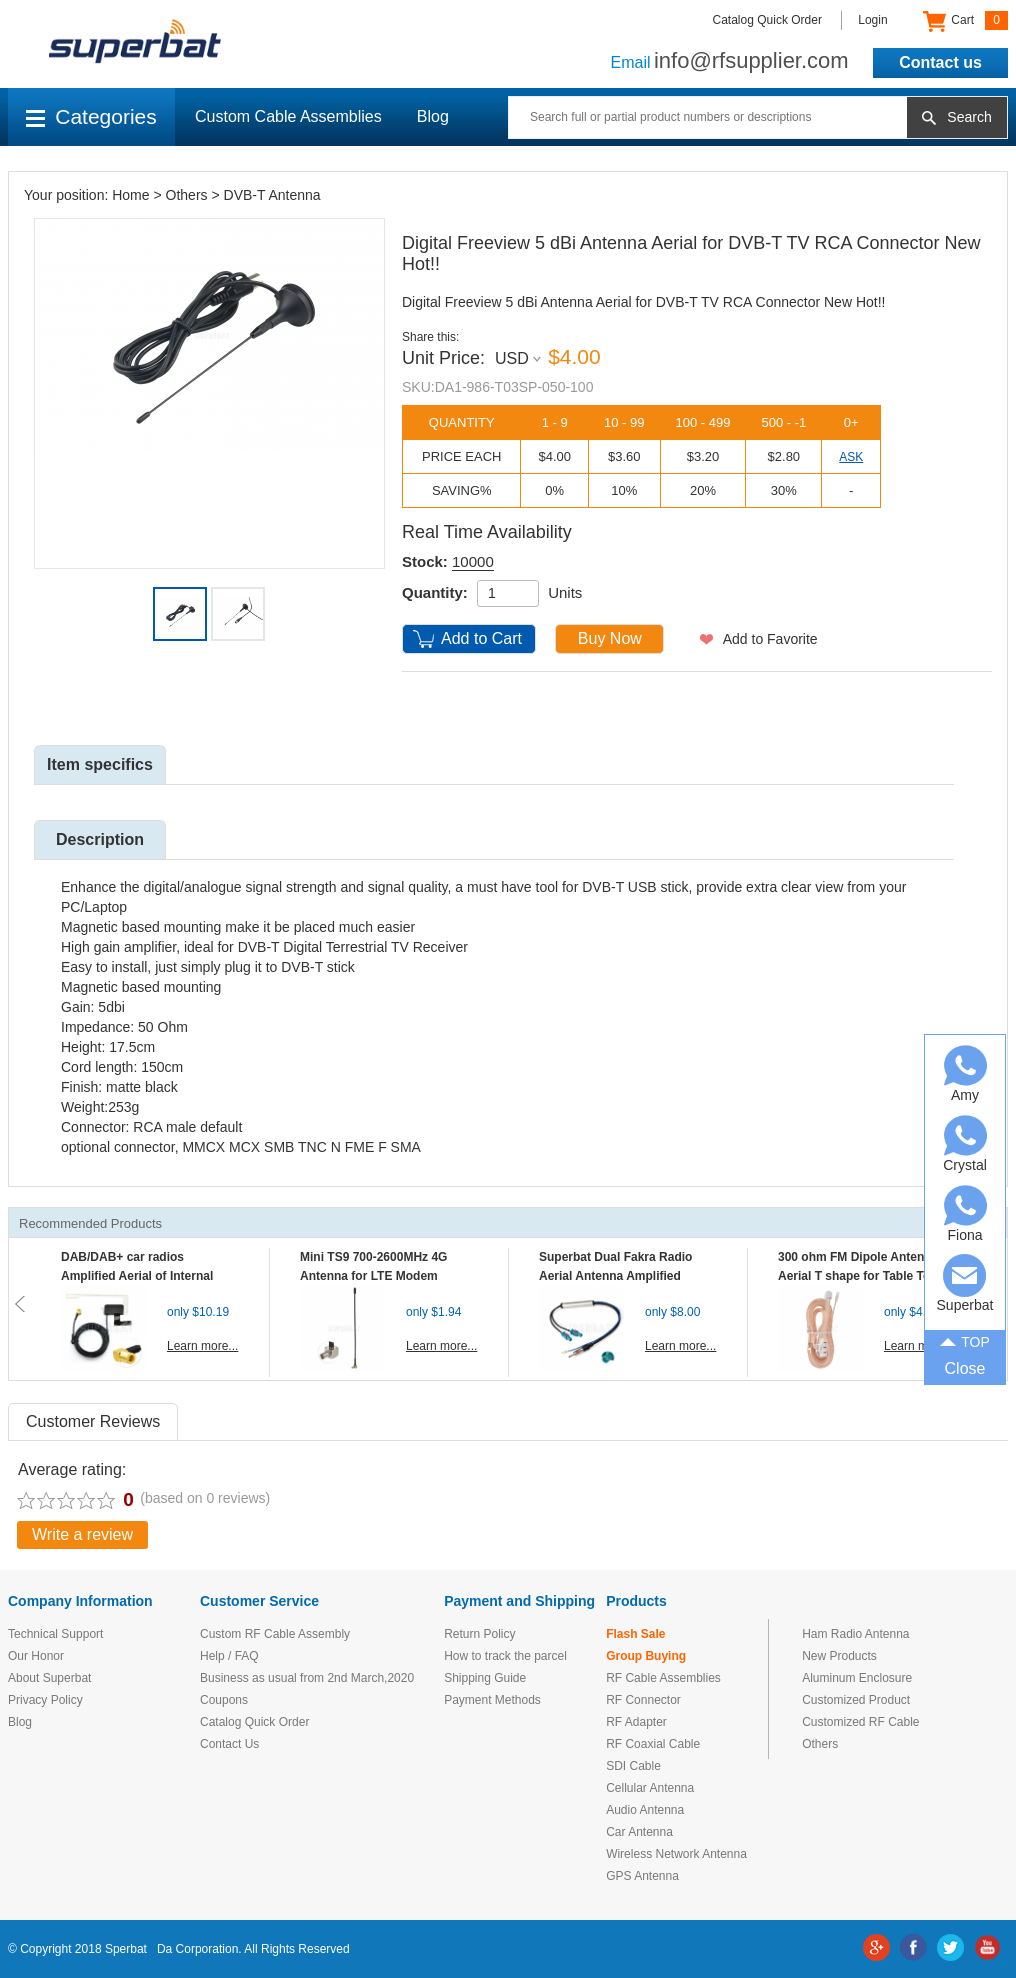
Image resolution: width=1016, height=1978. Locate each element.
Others (187, 195)
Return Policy (479, 1634)
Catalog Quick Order (767, 20)
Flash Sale (635, 1634)
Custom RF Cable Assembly (275, 1634)
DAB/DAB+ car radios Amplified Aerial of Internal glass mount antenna (137, 1276)
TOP (965, 1340)
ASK (851, 457)
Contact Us (229, 1744)
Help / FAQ (229, 1656)
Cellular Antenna (650, 1788)
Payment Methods (492, 1700)
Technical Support (55, 1634)
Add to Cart (481, 638)
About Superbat (49, 1678)
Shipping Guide (485, 1678)
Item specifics (100, 764)
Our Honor (36, 1656)
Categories (91, 116)
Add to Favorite (770, 639)
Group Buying (646, 1656)
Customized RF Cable (860, 1722)
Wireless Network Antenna (676, 1854)
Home (130, 195)
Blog (433, 116)
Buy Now (610, 638)
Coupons (224, 1700)
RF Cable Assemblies (663, 1678)
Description (100, 839)
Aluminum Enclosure (857, 1678)
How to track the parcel (505, 1656)
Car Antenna (639, 1832)
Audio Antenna (645, 1810)
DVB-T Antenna (272, 195)
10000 (473, 561)
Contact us (940, 62)
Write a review (82, 1534)
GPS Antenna (642, 1876)
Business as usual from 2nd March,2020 (307, 1678)
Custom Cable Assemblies (288, 116)
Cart (965, 21)
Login (872, 20)
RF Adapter (636, 1722)
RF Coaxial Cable (653, 1744)
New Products (839, 1656)
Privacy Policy (45, 1700)
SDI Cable (633, 1766)
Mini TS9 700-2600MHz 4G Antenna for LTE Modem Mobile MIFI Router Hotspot (378, 1276)
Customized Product (856, 1700)
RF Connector (643, 1700)
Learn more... (202, 1346)
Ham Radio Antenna (855, 1634)
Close (965, 1368)
